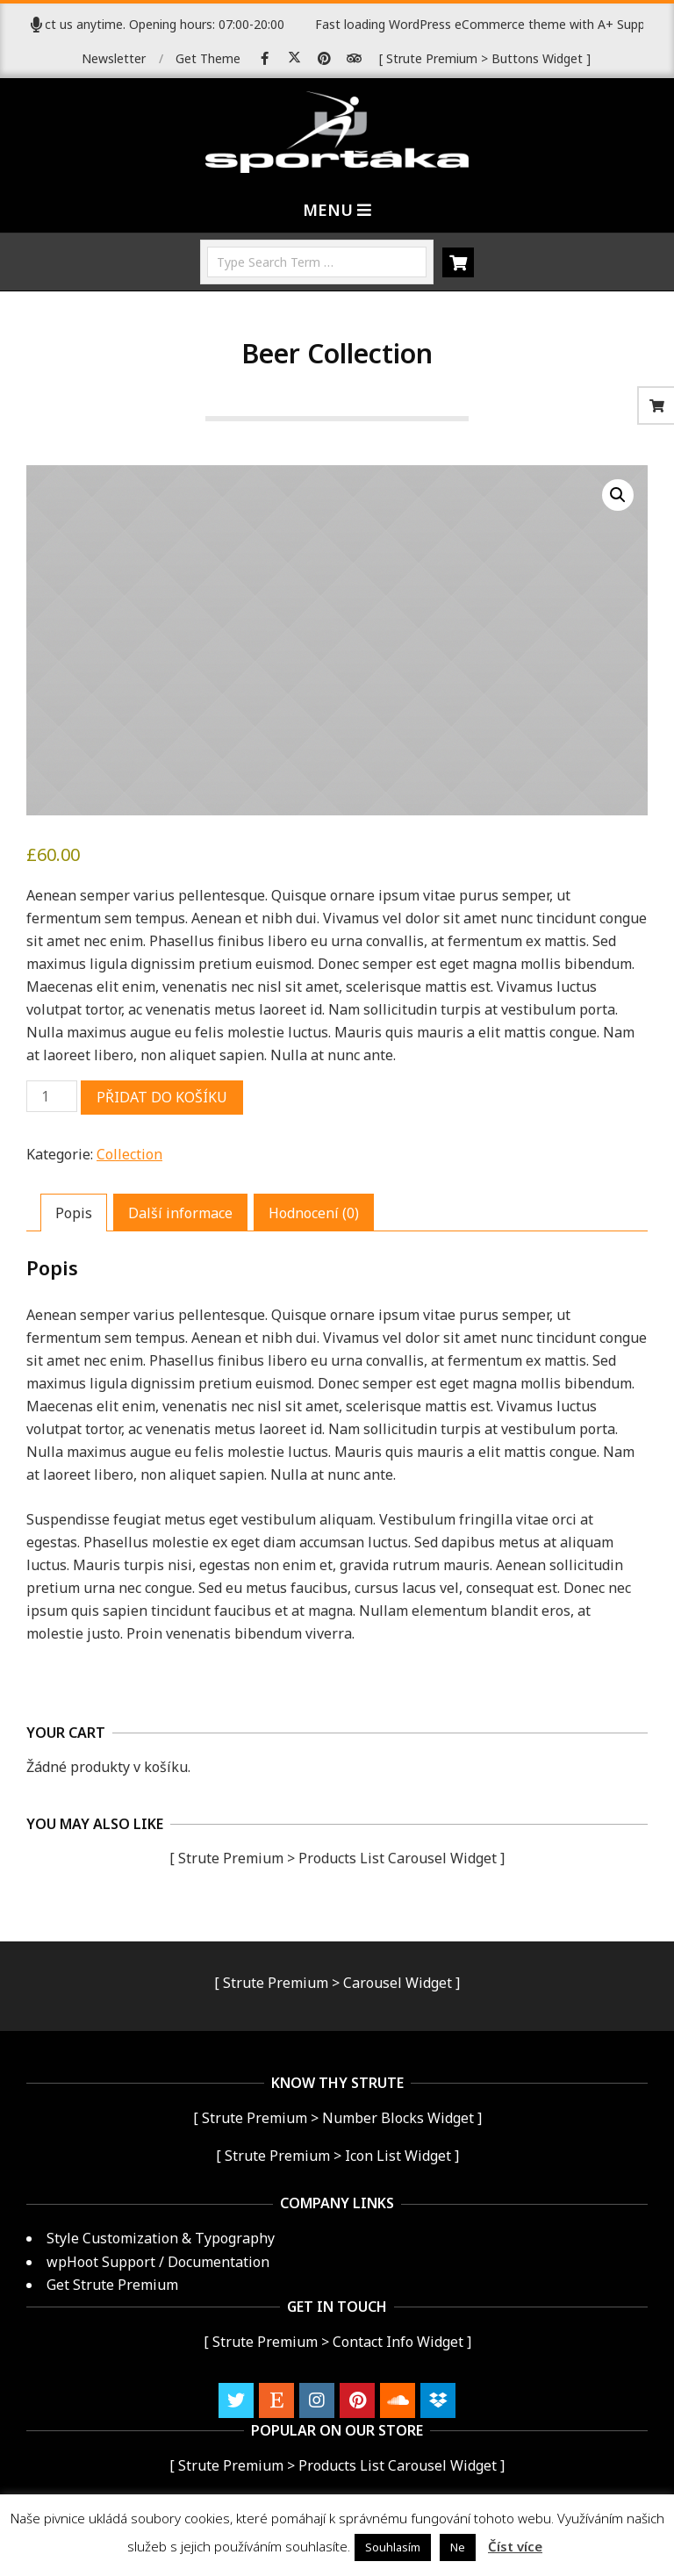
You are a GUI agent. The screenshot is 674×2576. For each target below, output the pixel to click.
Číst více (515, 2546)
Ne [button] (457, 2547)
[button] (618, 495)
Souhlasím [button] (392, 2547)
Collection (129, 1154)
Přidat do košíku (162, 1097)
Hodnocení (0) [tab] (314, 1213)
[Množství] (51, 1096)
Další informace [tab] (180, 1213)
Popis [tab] (73, 1213)
